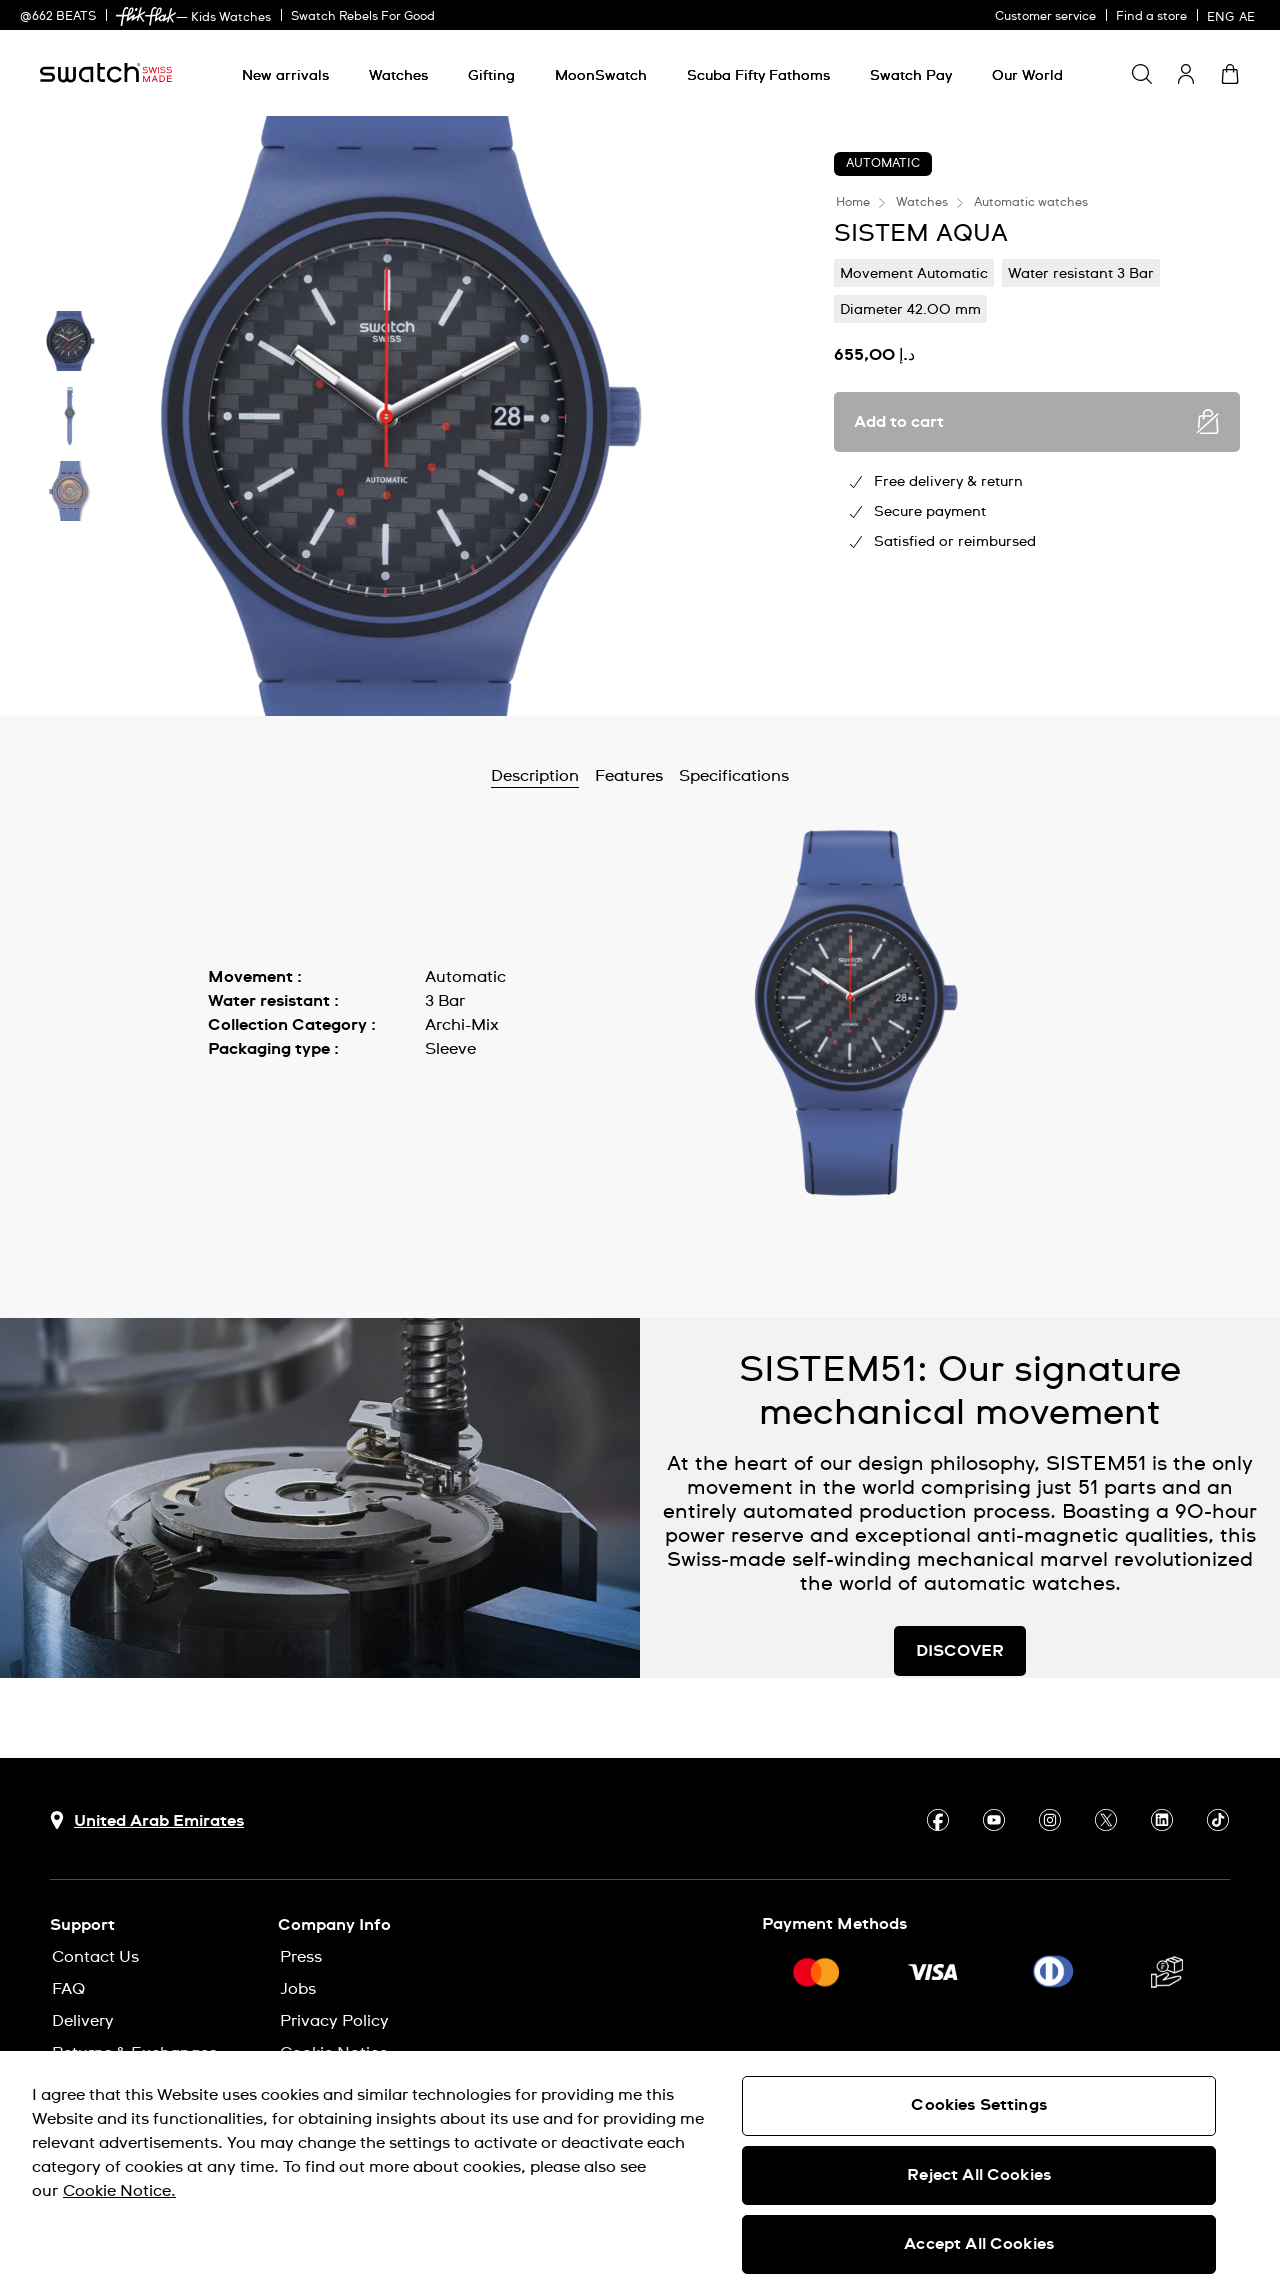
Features (629, 776)
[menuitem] (285, 72)
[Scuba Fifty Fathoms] (758, 76)
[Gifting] (491, 76)
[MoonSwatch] (601, 76)
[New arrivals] (285, 76)
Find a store (1151, 17)
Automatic (883, 164)
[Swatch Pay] (911, 76)
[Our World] (1027, 76)
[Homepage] (106, 73)
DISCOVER (960, 1651)
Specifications (734, 776)
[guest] (1186, 74)
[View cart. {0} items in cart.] (1230, 74)
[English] (1233, 15)
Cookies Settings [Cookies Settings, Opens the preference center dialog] (979, 2105)
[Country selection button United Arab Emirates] (147, 1820)
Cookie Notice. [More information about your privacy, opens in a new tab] (119, 2191)
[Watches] (398, 76)
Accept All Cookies (979, 2244)
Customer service (1045, 17)
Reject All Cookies (979, 2175)
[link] (146, 16)
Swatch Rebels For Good (363, 17)
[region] (640, 2172)
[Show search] (1142, 74)
